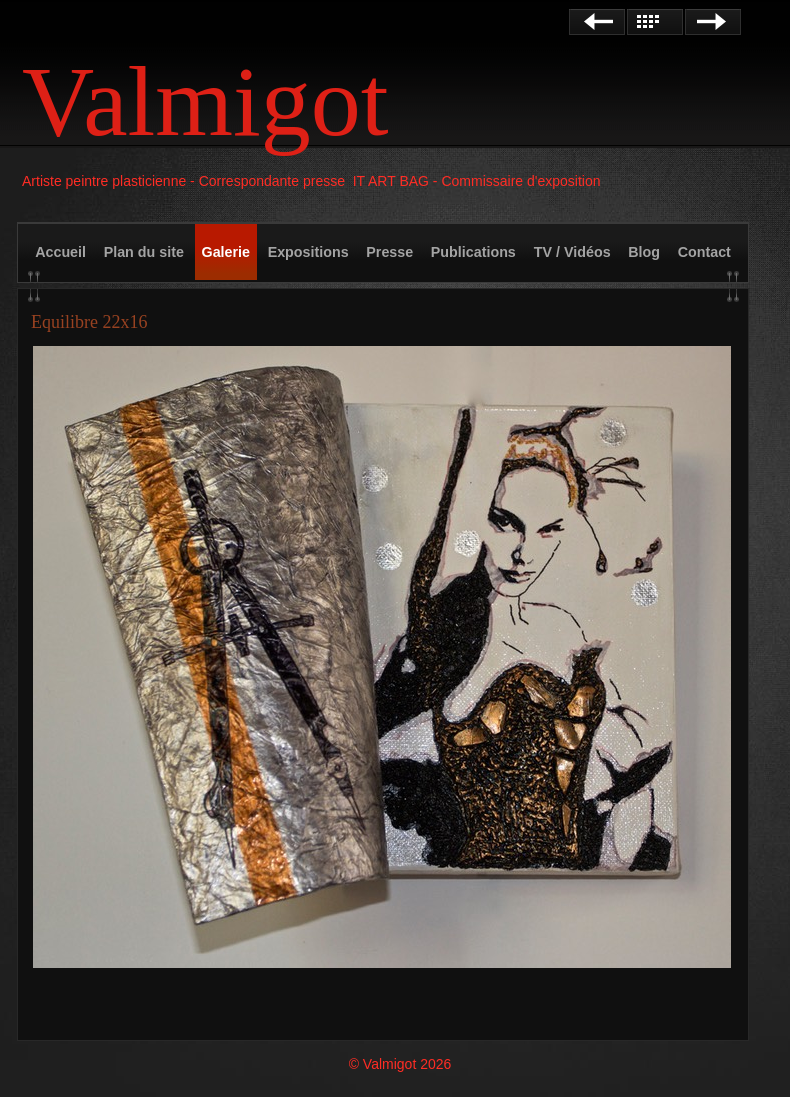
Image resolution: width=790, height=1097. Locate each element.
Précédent (597, 22)
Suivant (713, 22)
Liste (655, 22)
